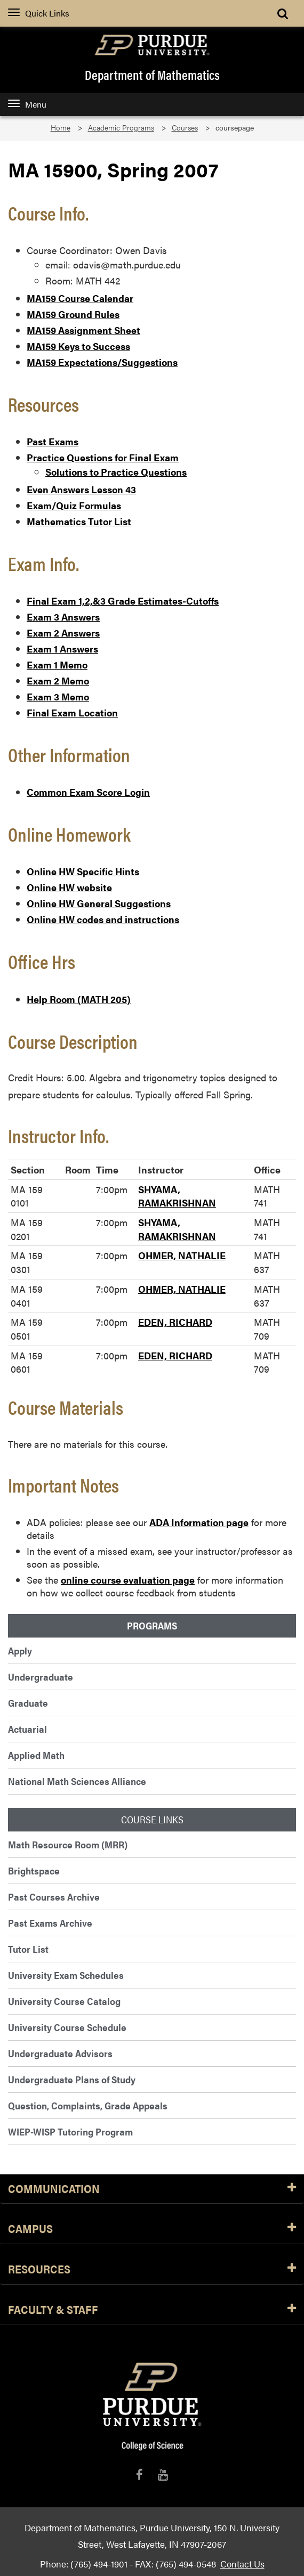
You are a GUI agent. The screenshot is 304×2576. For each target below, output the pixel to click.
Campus (152, 2229)
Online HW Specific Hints (83, 871)
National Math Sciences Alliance (77, 1781)
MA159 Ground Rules (73, 314)
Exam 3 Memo (58, 696)
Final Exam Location (72, 712)
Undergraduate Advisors (60, 2053)
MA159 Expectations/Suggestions (102, 362)
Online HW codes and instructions (103, 919)
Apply (20, 1650)
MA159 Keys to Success (78, 346)
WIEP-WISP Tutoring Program (70, 2131)
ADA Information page (199, 1522)
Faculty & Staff (152, 2310)
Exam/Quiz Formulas (74, 505)
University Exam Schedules (66, 1975)
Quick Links (38, 13)
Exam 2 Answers (63, 632)
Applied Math (36, 1755)
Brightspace (34, 1870)
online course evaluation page (128, 1579)
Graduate (28, 1702)
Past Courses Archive (54, 1896)
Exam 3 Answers (63, 616)
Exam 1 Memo (57, 664)
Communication (152, 2189)
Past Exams (52, 441)
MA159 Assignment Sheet (83, 330)
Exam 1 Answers (62, 648)
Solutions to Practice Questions (116, 471)
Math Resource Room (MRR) (67, 1844)
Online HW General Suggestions (99, 903)
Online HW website (69, 887)
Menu (27, 104)
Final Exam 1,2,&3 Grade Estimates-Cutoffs (123, 600)
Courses (185, 128)
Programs (152, 1625)
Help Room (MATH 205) (79, 999)
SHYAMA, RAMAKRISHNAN (177, 1196)
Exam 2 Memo (58, 680)
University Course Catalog (64, 2001)
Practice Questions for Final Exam (103, 457)
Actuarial (27, 1728)
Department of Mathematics (152, 75)
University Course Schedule (67, 2027)
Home (60, 128)
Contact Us (242, 2563)
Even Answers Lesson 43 (81, 489)
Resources (152, 2269)
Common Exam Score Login (88, 791)
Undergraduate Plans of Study (71, 2079)
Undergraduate (40, 1676)
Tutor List (28, 1948)
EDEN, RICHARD (175, 1321)
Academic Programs (121, 128)
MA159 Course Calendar (80, 298)
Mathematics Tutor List (79, 521)
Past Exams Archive (50, 1922)
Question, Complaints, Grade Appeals (87, 2105)
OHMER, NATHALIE (182, 1255)
